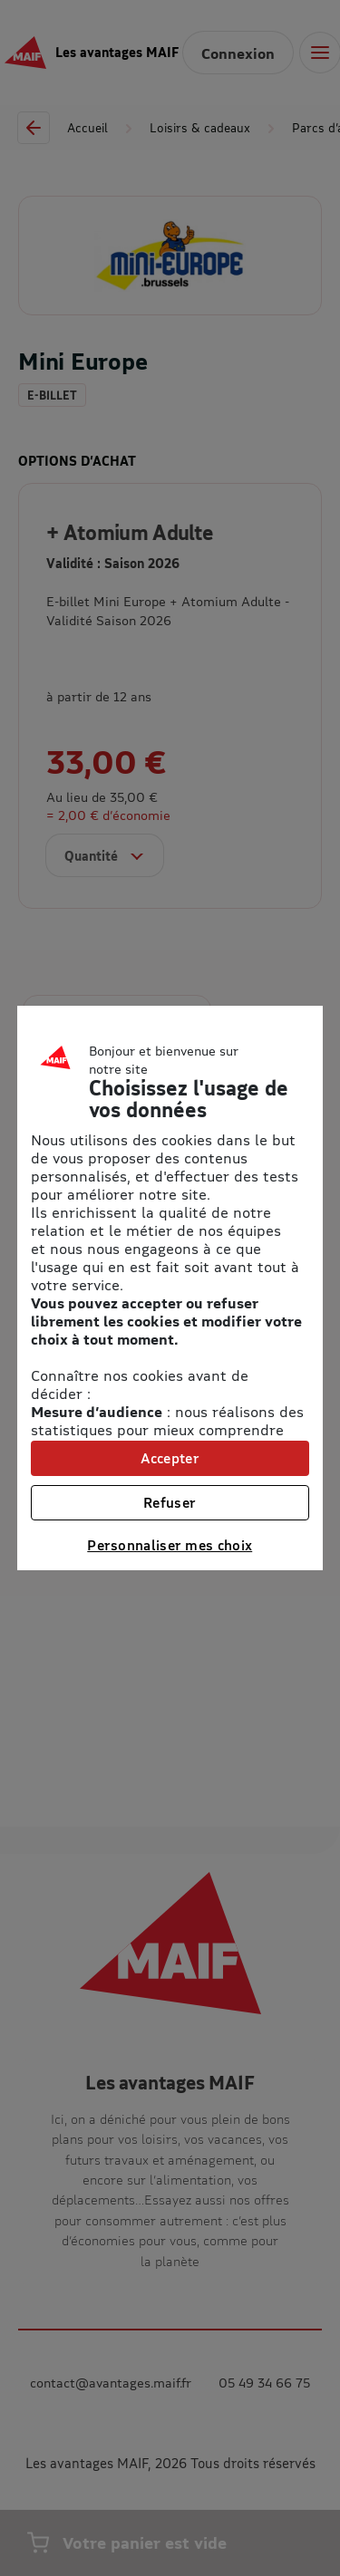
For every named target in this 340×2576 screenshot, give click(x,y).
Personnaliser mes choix (169, 1545)
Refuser (169, 1502)
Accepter (170, 1458)
